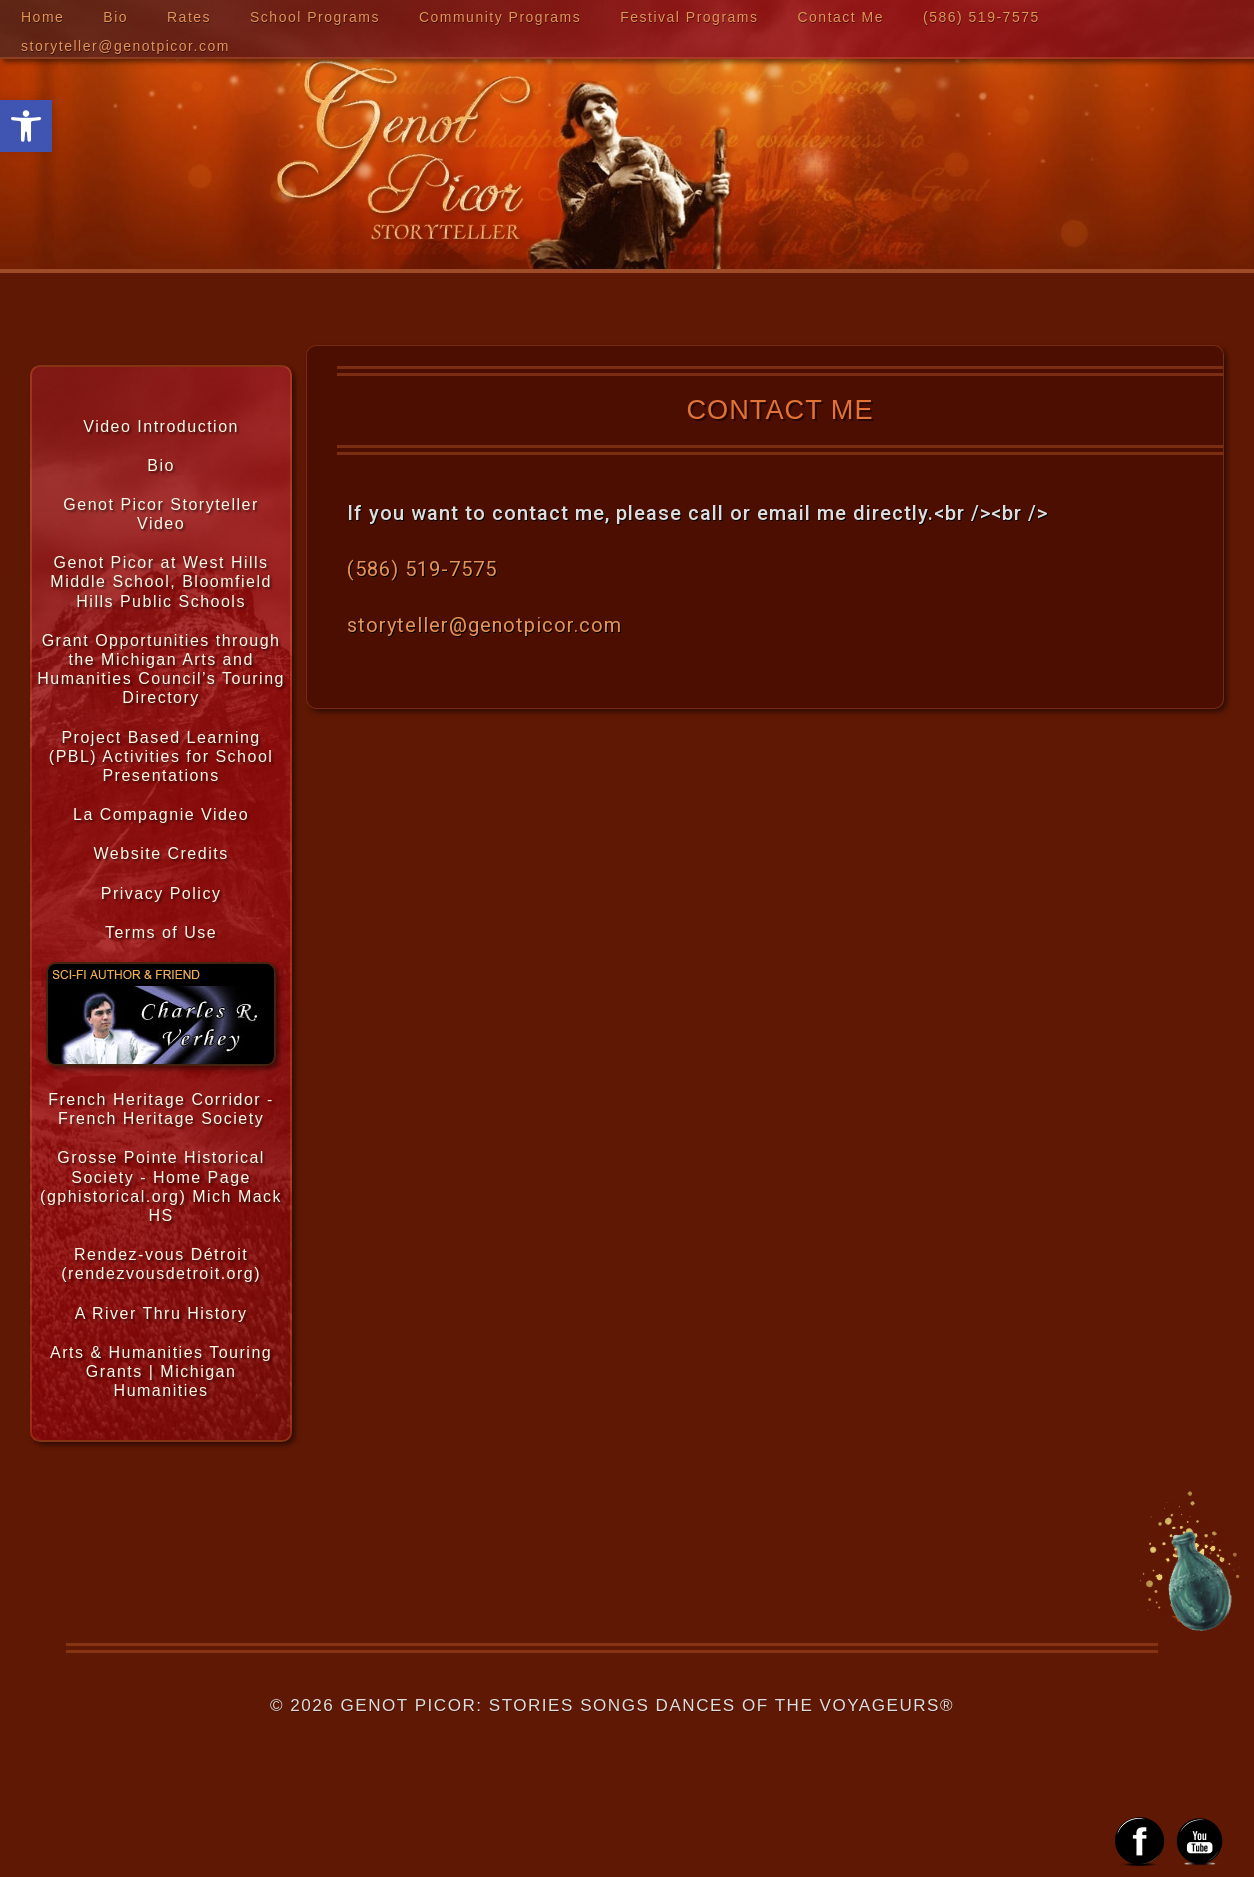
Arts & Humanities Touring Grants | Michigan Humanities (161, 1371)
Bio (115, 17)
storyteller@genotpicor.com (125, 46)
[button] (26, 126)
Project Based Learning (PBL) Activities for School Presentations (161, 756)
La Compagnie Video (161, 814)
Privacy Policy (161, 893)
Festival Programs (689, 17)
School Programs (315, 17)
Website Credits (161, 853)
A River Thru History (161, 1313)
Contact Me (840, 17)
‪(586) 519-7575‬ (981, 17)
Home (42, 17)
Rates (189, 17)
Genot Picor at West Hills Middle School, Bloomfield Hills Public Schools (161, 581)
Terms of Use (161, 932)
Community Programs (500, 17)
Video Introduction (161, 426)
